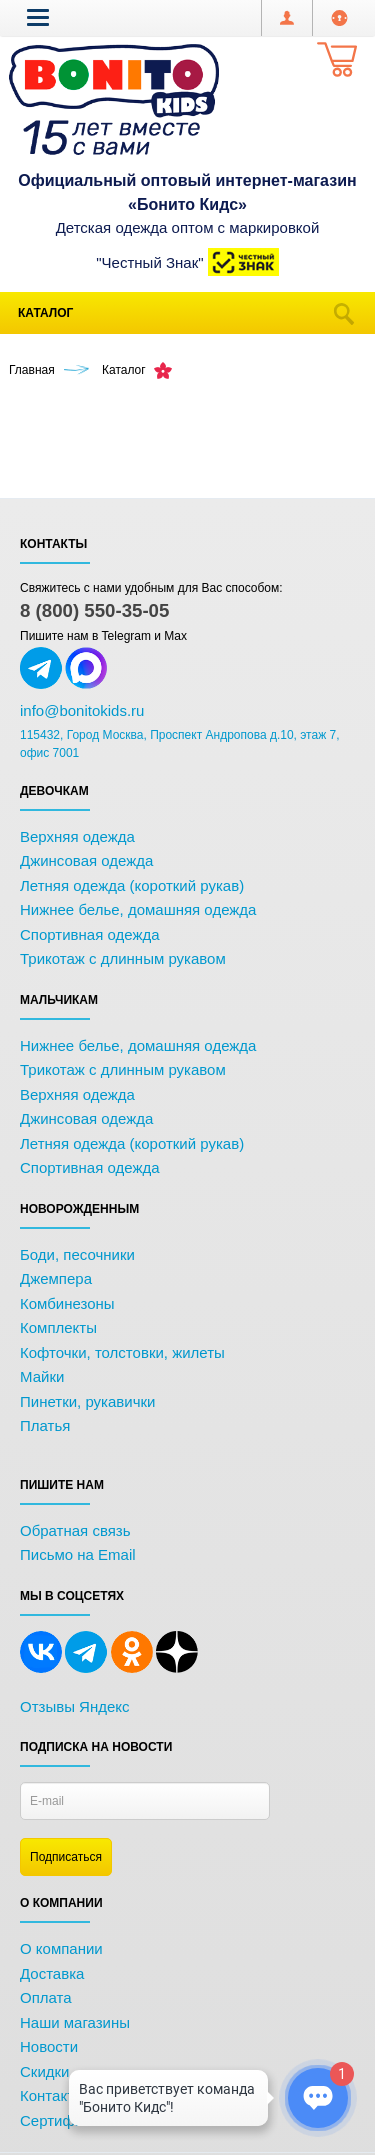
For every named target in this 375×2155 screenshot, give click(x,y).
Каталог (45, 313)
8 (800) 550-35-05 (94, 610)
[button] (38, 17)
